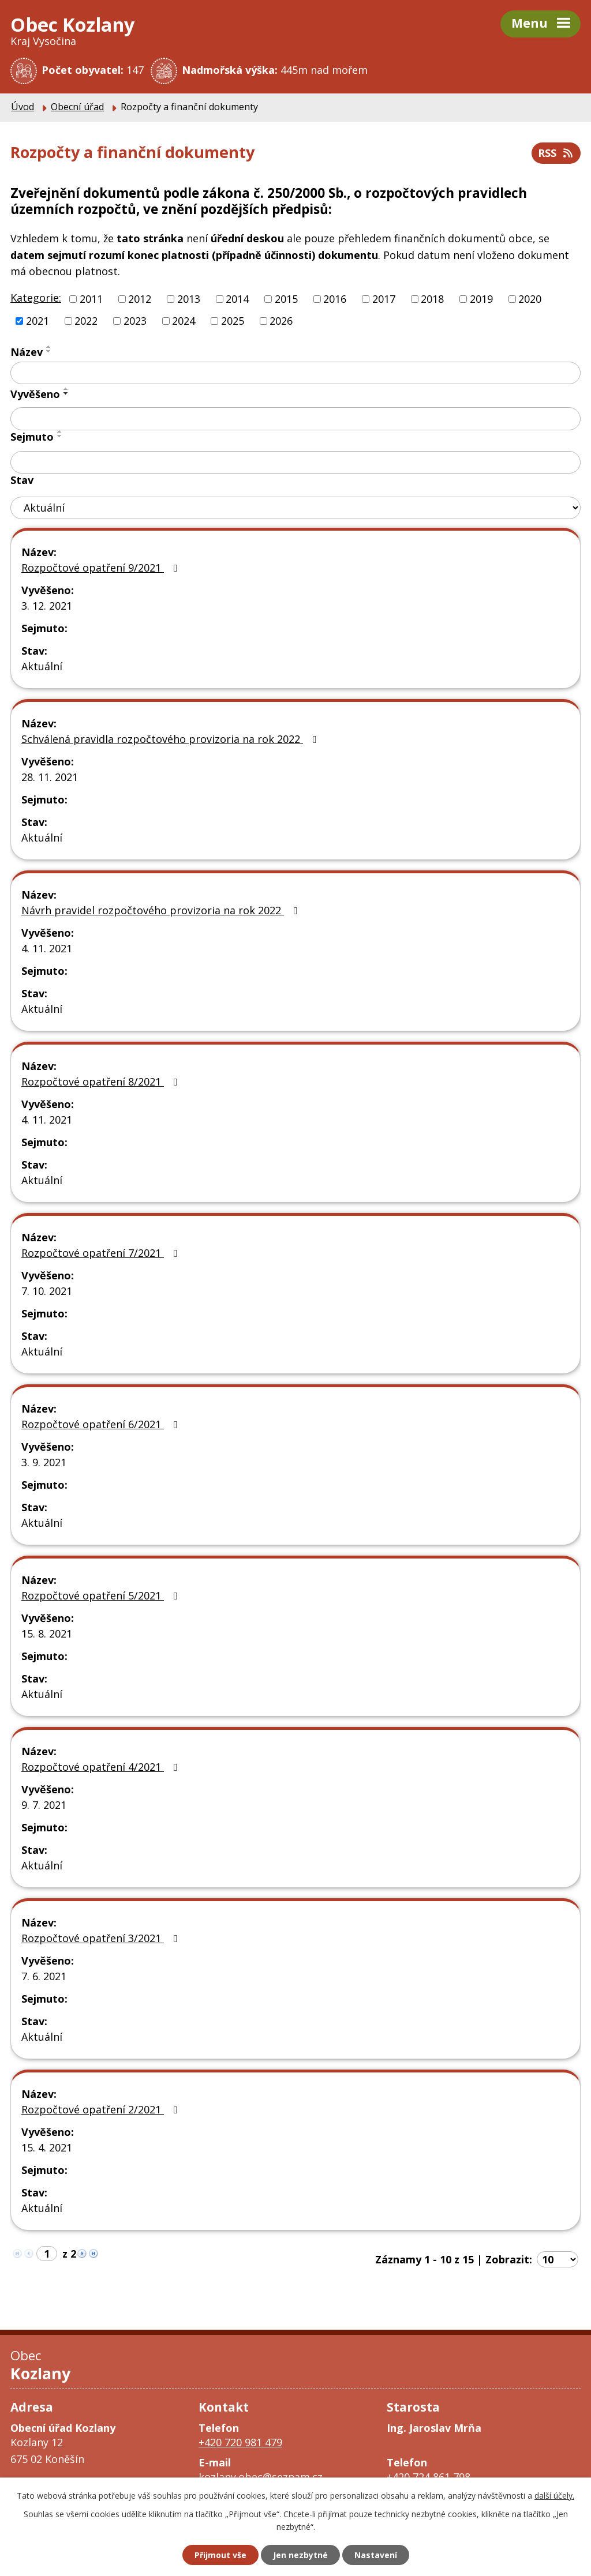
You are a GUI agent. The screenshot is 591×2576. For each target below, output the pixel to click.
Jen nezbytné (300, 2554)
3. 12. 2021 (46, 606)
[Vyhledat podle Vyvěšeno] (295, 418)
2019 (481, 299)
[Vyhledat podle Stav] (295, 508)
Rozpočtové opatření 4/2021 (101, 1767)
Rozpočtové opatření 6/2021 (101, 1424)
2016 (334, 299)
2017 (383, 299)
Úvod (22, 106)
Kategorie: (35, 298)
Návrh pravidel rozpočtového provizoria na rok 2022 (161, 910)
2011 (91, 299)
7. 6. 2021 (43, 1976)
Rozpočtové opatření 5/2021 (101, 1595)
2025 (232, 321)
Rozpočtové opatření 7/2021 (101, 1253)
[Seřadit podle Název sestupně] (49, 351)
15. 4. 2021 (46, 2147)
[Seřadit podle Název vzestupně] (49, 346)
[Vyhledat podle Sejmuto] (295, 462)
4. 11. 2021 (46, 948)
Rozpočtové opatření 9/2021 (101, 567)
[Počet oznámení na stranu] (557, 2259)
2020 (529, 299)
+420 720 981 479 (240, 2442)
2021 (37, 321)
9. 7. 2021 (43, 1805)
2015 (286, 299)
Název (26, 352)
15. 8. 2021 (46, 1633)
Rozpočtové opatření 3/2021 (101, 1938)
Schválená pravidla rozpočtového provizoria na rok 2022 (171, 739)
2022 (86, 321)
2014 (237, 299)
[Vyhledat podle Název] (295, 373)
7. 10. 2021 (46, 1291)
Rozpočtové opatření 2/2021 (101, 2109)
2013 (188, 299)
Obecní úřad (77, 106)
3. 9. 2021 (43, 1462)
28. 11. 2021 (49, 777)
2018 (432, 299)
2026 (281, 321)
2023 (135, 321)
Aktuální (41, 666)
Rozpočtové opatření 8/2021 (101, 1081)
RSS (556, 153)
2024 (183, 321)
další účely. (554, 2495)
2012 (139, 299)
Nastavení (375, 2554)
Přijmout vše (220, 2554)
